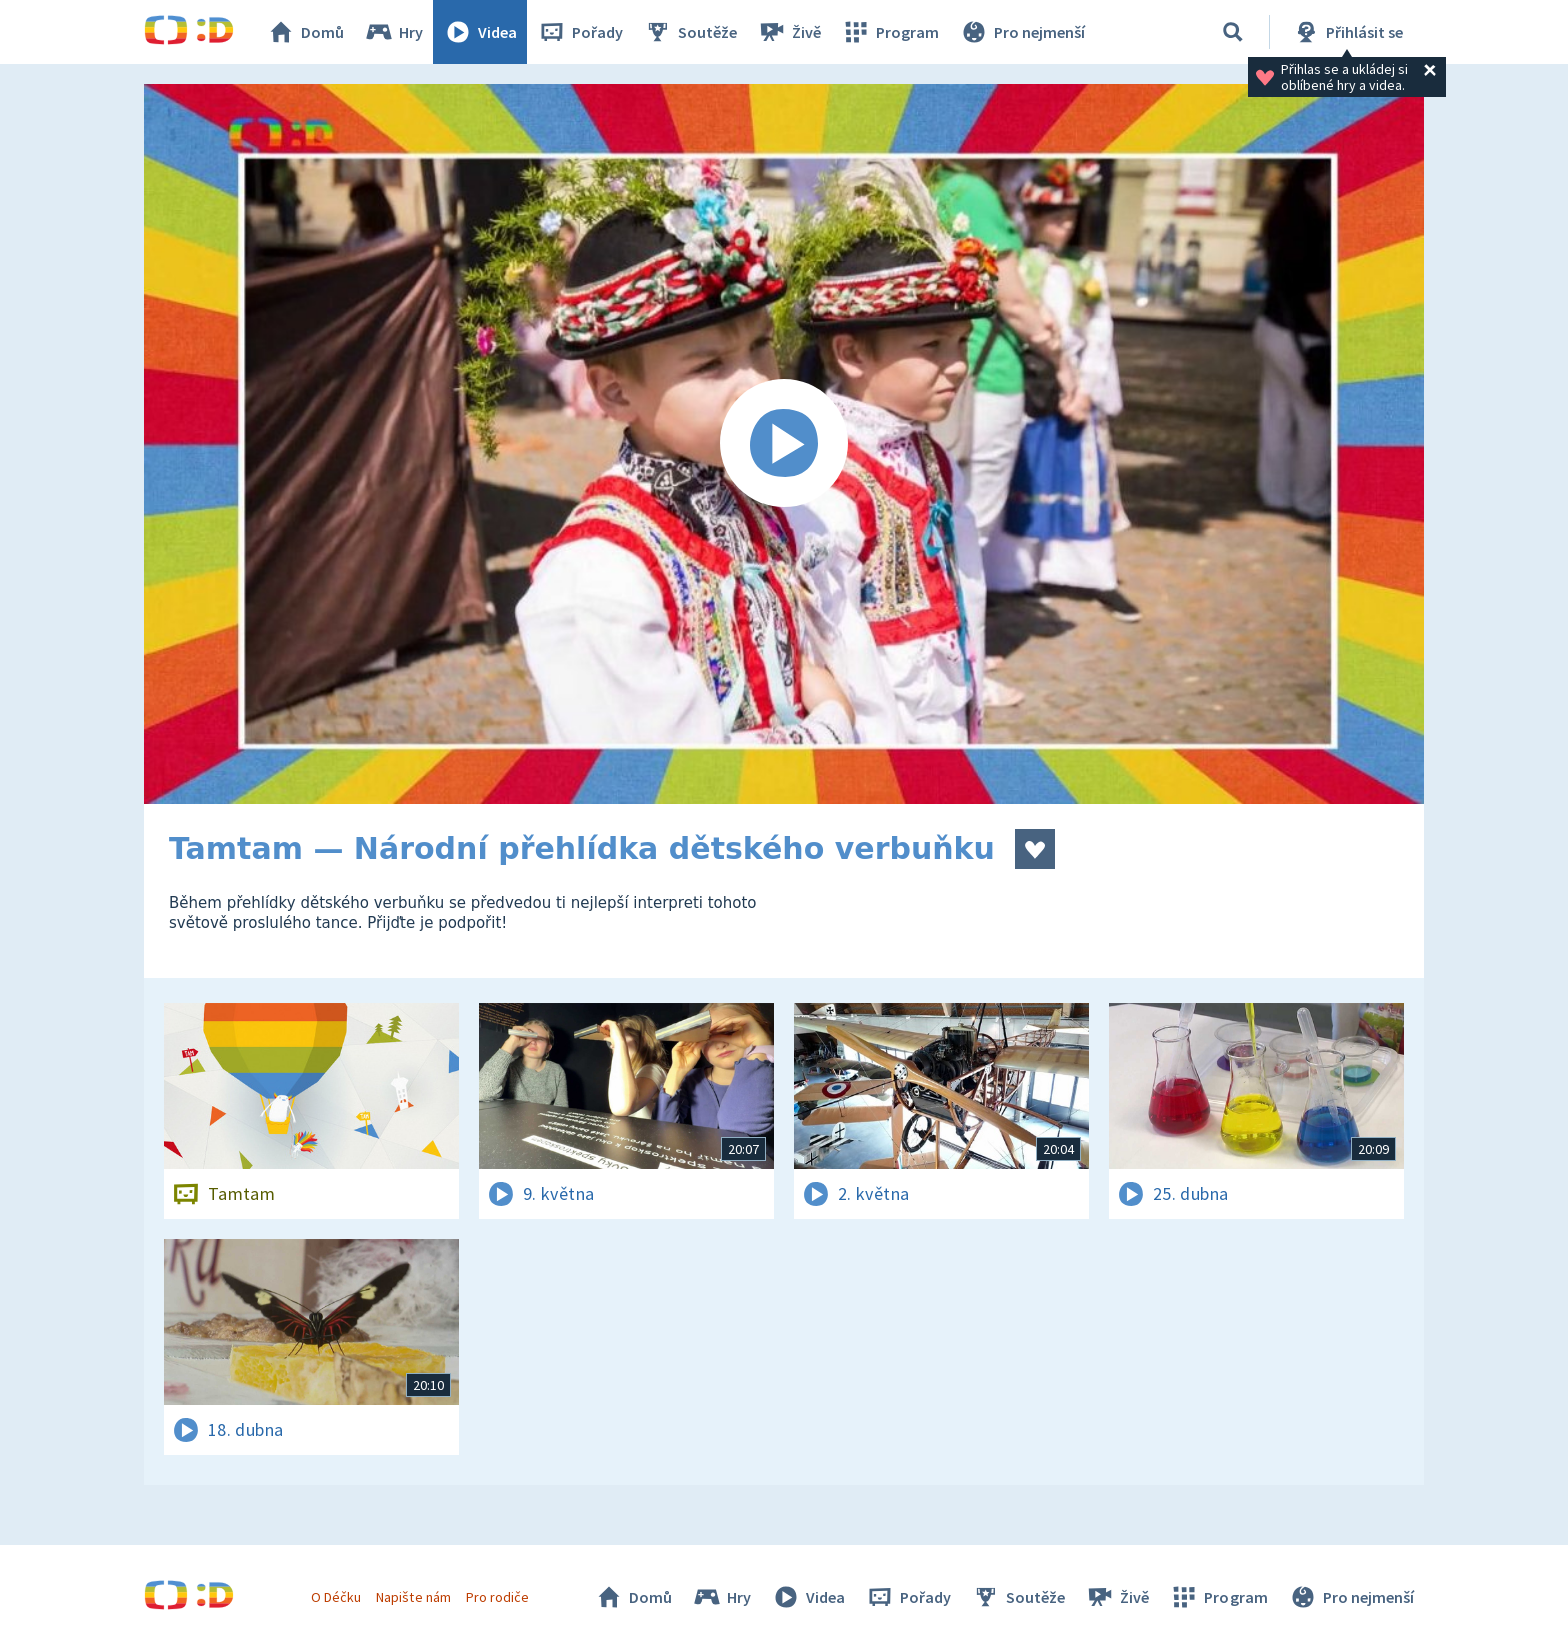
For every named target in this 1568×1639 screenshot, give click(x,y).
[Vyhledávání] (1233, 32)
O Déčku (336, 1597)
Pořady (580, 32)
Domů (305, 32)
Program (890, 32)
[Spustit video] (784, 444)
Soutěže (690, 32)
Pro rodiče (497, 1597)
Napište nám (413, 1597)
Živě (789, 32)
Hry (393, 32)
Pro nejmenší (1022, 32)
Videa (480, 32)
